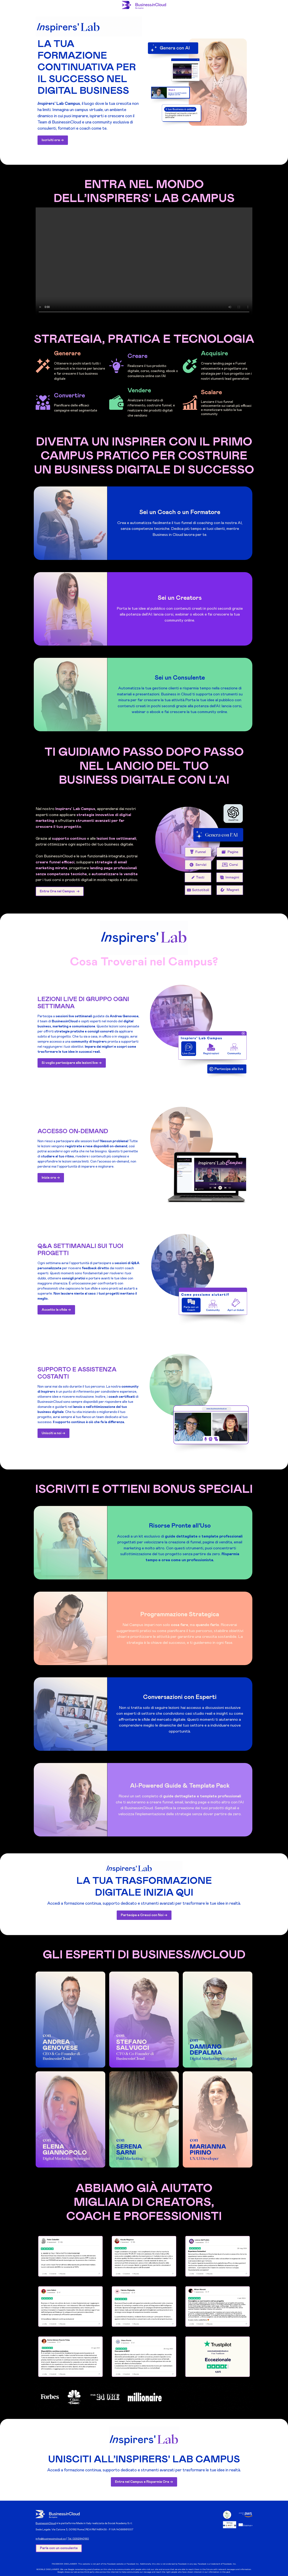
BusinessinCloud (46, 2523)
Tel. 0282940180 (78, 2538)
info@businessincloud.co (51, 2538)
